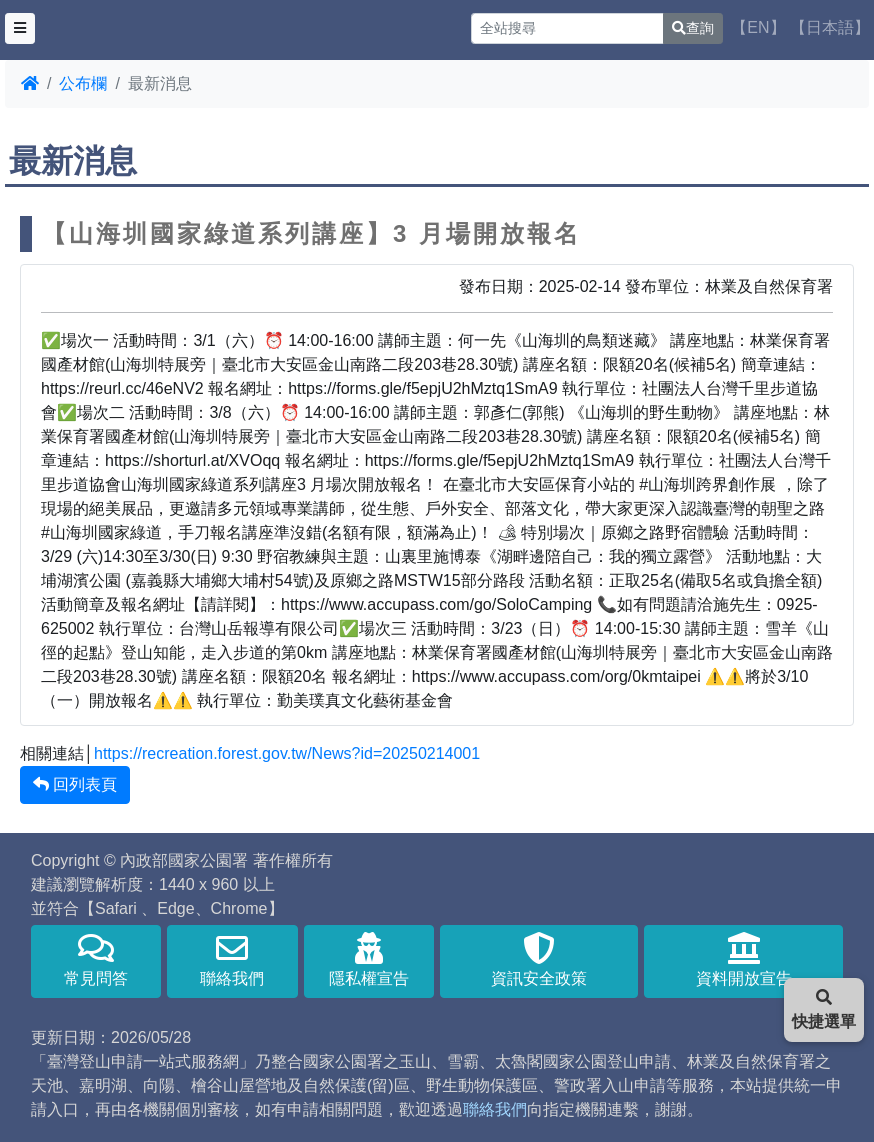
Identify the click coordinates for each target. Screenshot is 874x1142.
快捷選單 (824, 1009)
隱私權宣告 (369, 959)
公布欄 (83, 83)
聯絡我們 (232, 959)
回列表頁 (75, 784)
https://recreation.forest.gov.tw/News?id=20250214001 (287, 753)
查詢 (693, 28)
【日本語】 (830, 27)
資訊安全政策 (539, 959)
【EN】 (758, 27)
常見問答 (96, 959)
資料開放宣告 (743, 959)
